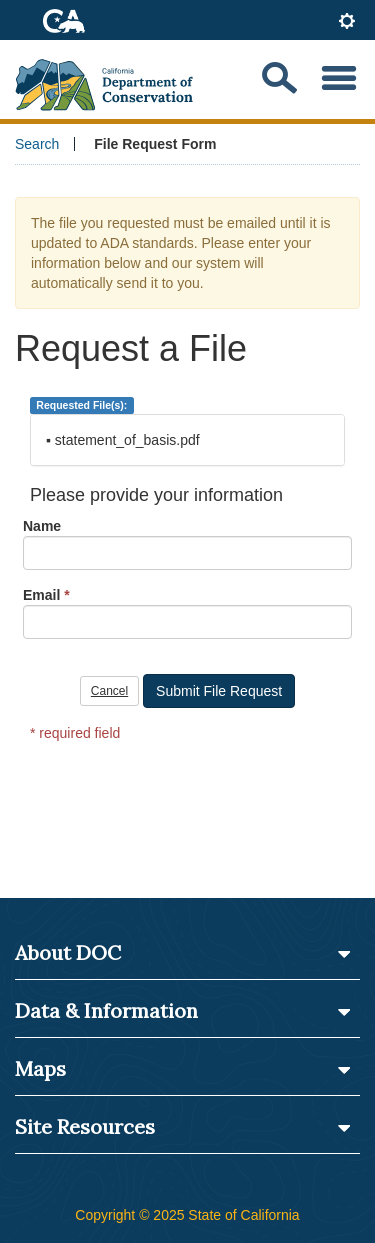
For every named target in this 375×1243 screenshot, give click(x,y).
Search (37, 144)
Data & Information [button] (183, 1011)
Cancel (109, 691)
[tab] (347, 22)
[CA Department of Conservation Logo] (112, 78)
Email (41, 595)
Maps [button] (183, 1069)
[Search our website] (279, 79)
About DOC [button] (183, 953)
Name (42, 526)
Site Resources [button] (183, 1127)
